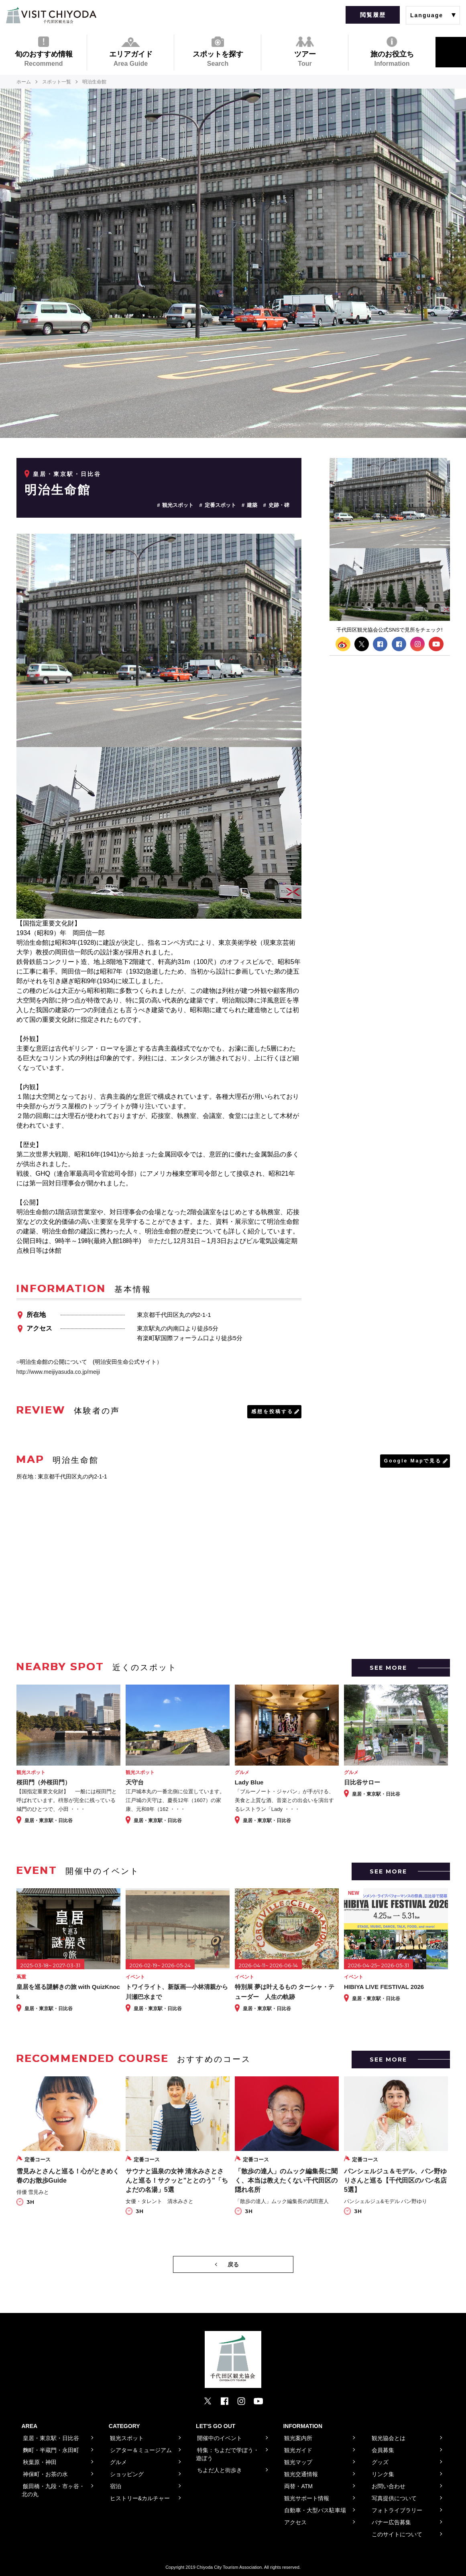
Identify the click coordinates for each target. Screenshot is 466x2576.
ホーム (23, 82)
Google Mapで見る (413, 1461)
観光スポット (177, 505)
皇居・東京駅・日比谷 (67, 474)
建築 (252, 505)
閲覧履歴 (373, 15)
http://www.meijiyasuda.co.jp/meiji (58, 1372)
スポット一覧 (56, 82)
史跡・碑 (279, 505)
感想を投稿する (272, 1411)
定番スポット (220, 505)
